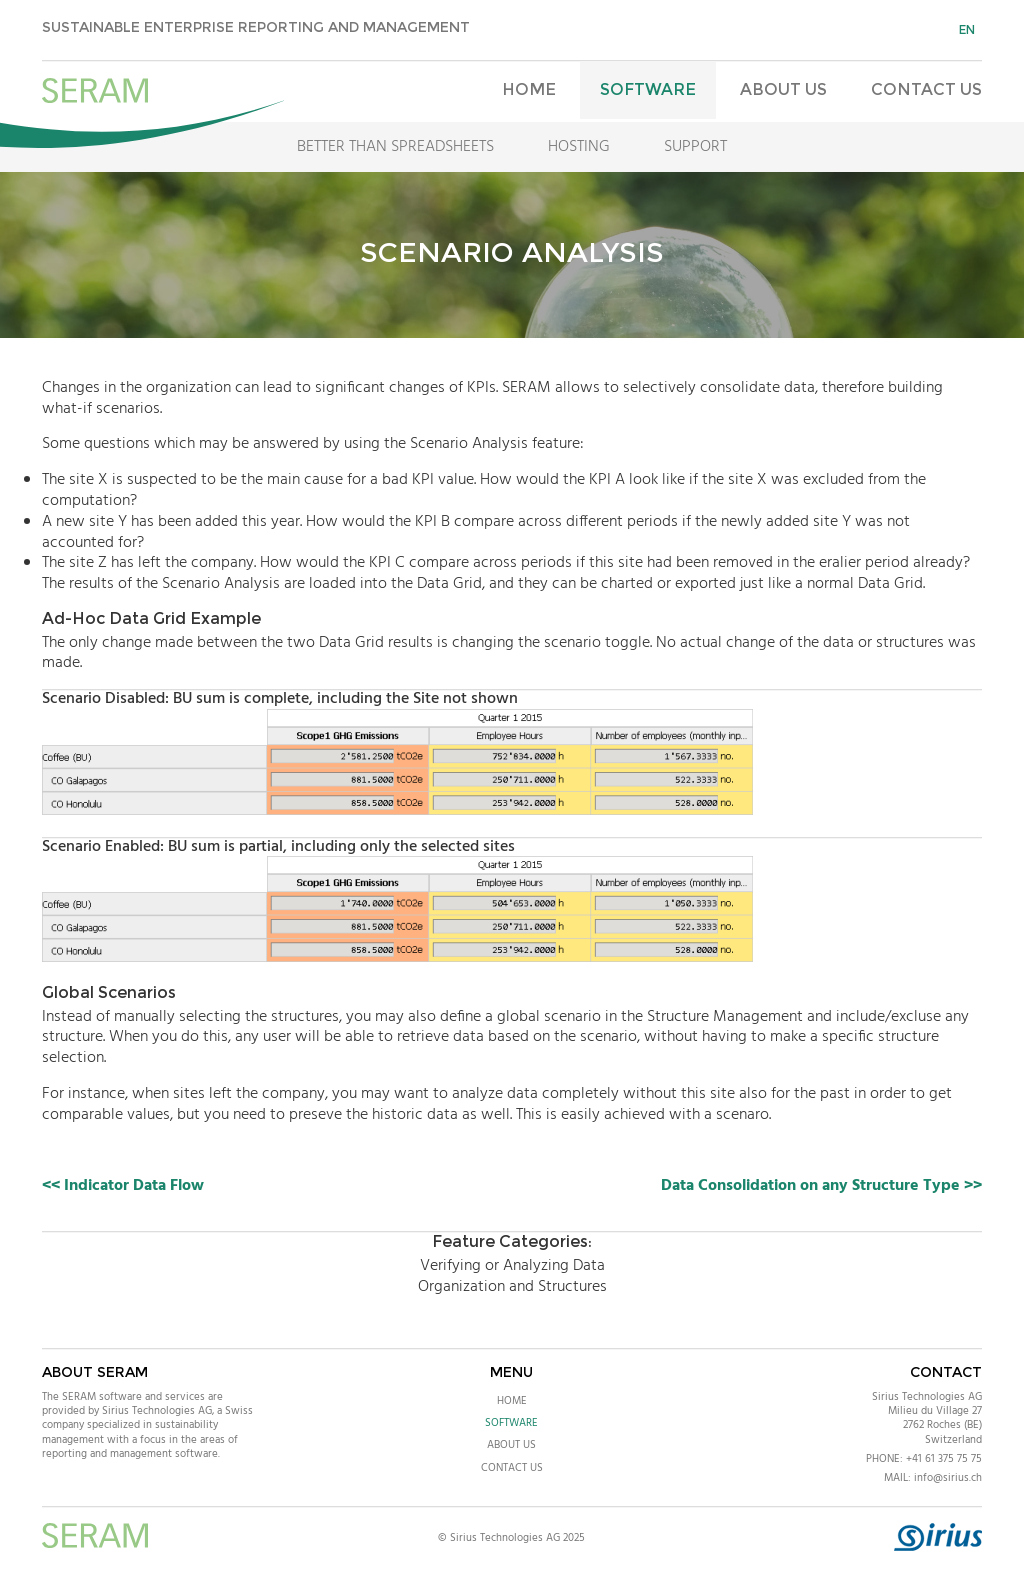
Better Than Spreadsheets (395, 147)
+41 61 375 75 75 (944, 1459)
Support (695, 147)
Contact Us (926, 89)
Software (648, 89)
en (967, 29)
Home (529, 89)
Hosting (579, 147)
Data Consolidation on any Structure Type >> (821, 1186)
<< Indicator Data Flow (123, 1186)
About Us (783, 89)
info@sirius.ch (948, 1478)
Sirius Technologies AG (927, 1397)
